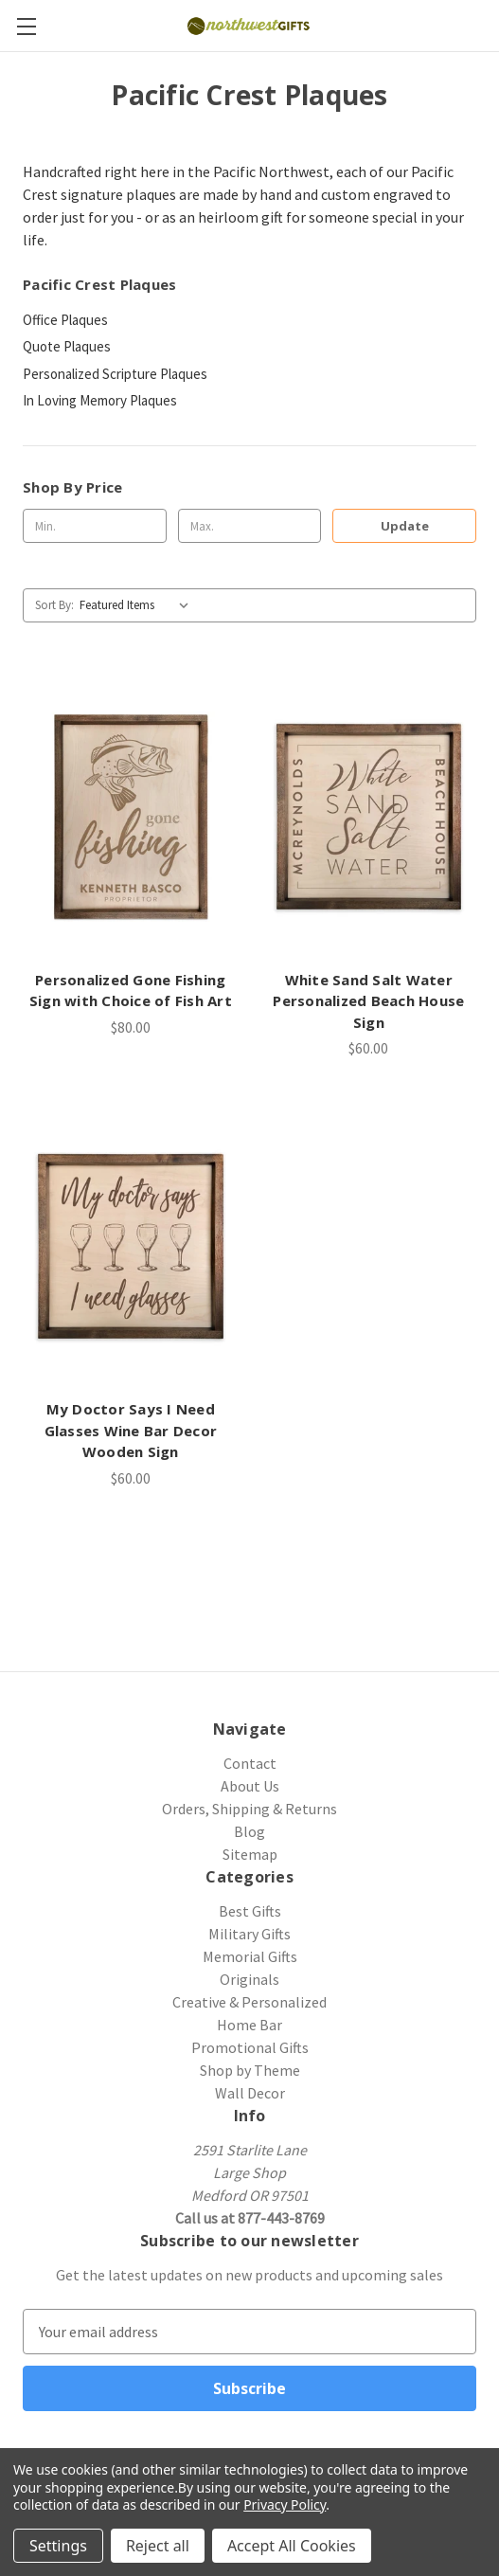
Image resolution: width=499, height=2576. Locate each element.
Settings (58, 2545)
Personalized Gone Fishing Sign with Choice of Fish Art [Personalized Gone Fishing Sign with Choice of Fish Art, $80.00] (130, 990)
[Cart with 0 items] (487, 24)
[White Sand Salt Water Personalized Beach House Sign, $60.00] (369, 816)
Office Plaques (65, 320)
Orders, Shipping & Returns (249, 1808)
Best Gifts (250, 1910)
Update (405, 525)
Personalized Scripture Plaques (115, 374)
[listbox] (138, 605)
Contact (249, 1763)
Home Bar (249, 2024)
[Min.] (95, 526)
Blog (249, 1831)
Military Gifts (249, 1933)
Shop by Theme (250, 2070)
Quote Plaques (67, 346)
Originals (249, 1979)
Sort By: (54, 605)
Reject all (157, 2545)
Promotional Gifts (250, 2047)
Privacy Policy (284, 2504)
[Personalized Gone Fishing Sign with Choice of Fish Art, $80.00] (131, 816)
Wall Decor (250, 2092)
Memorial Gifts (250, 1956)
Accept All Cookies (291, 2545)
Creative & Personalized (249, 2001)
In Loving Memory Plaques (100, 400)
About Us (250, 1785)
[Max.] (250, 526)
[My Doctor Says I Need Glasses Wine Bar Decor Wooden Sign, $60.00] (131, 1246)
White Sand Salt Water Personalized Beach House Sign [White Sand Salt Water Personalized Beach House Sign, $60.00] (368, 1001)
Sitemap (250, 1854)
